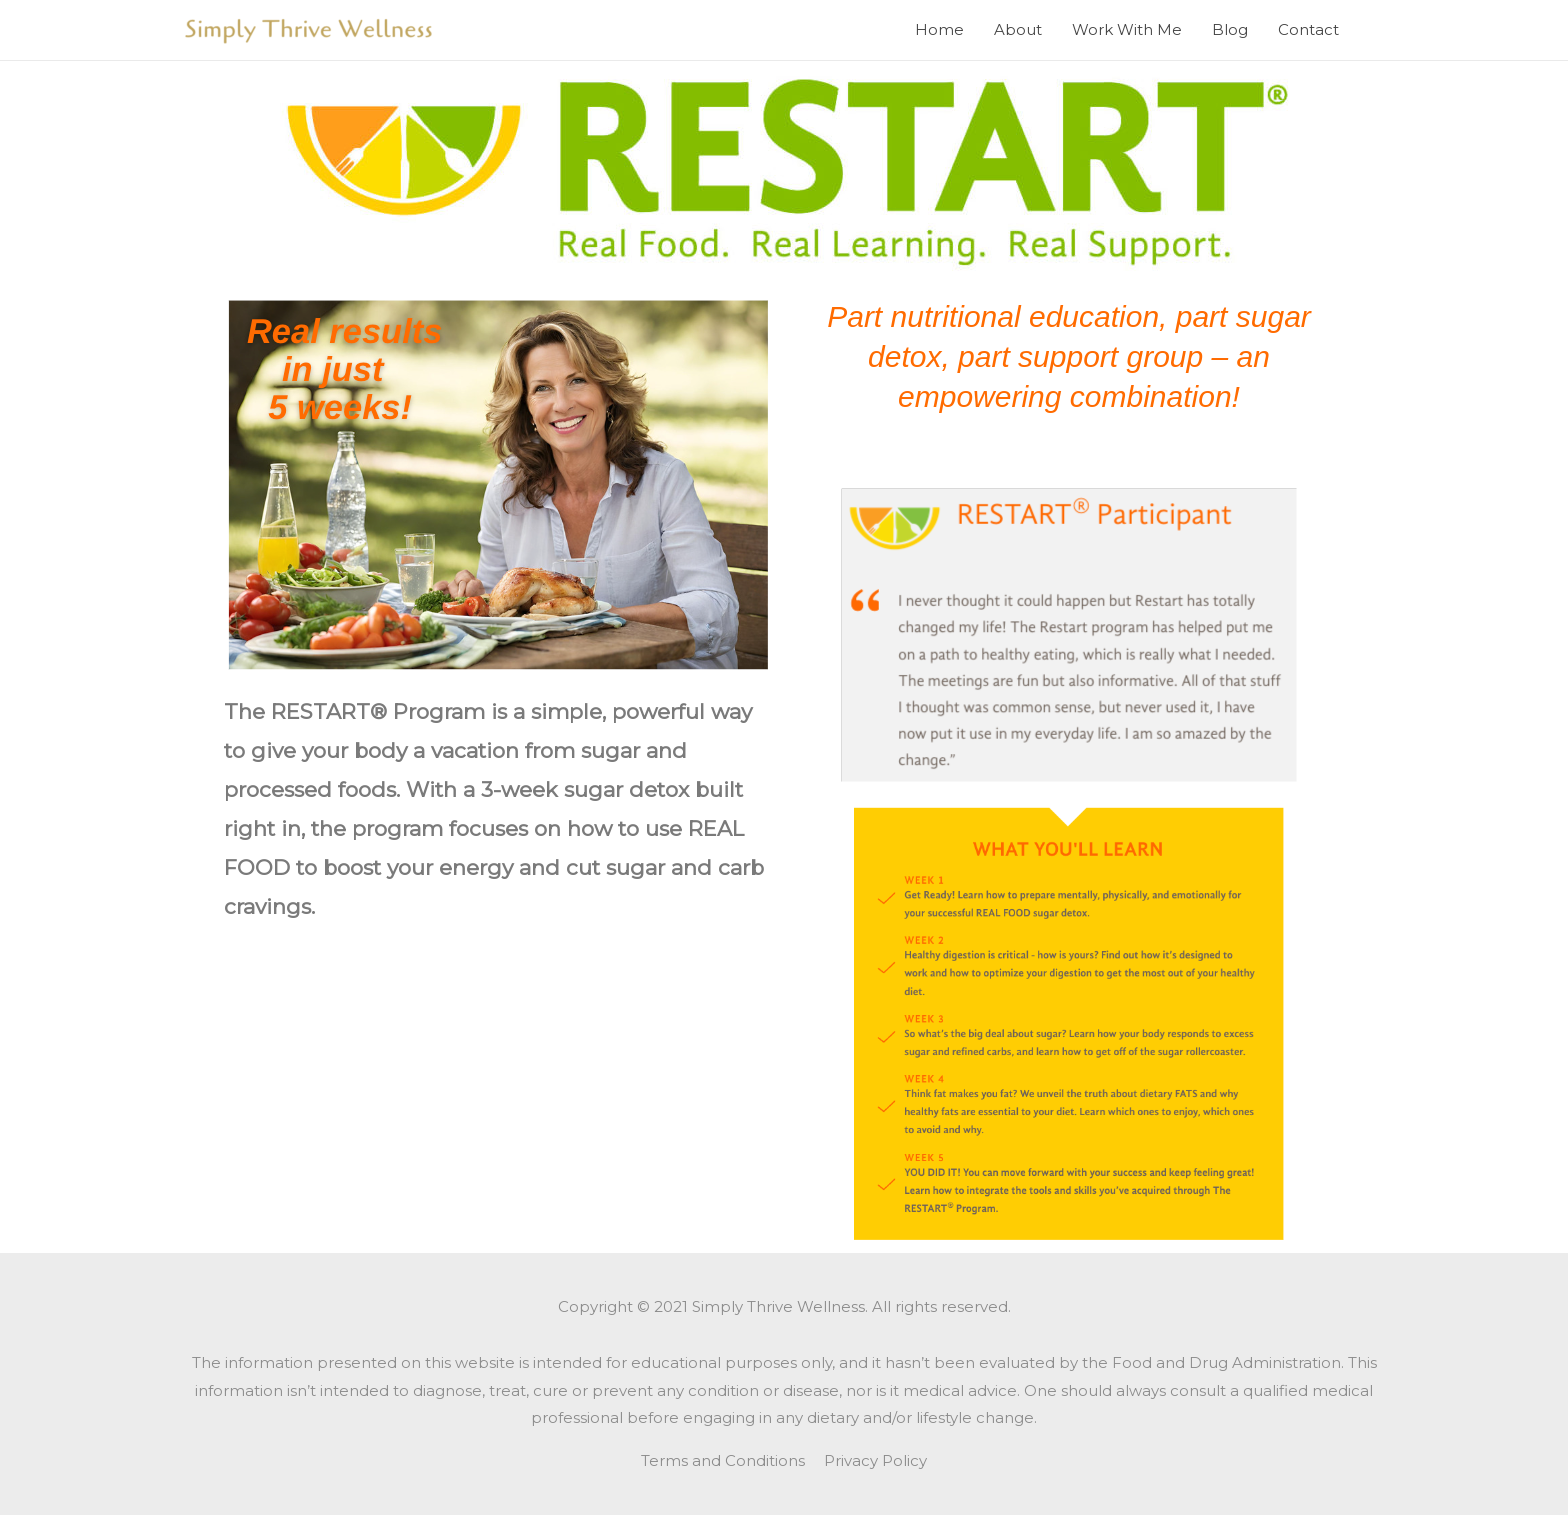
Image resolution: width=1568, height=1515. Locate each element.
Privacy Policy (875, 1460)
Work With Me (1127, 29)
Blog (1230, 29)
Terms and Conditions (723, 1460)
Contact (1308, 29)
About (1018, 29)
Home (939, 29)
